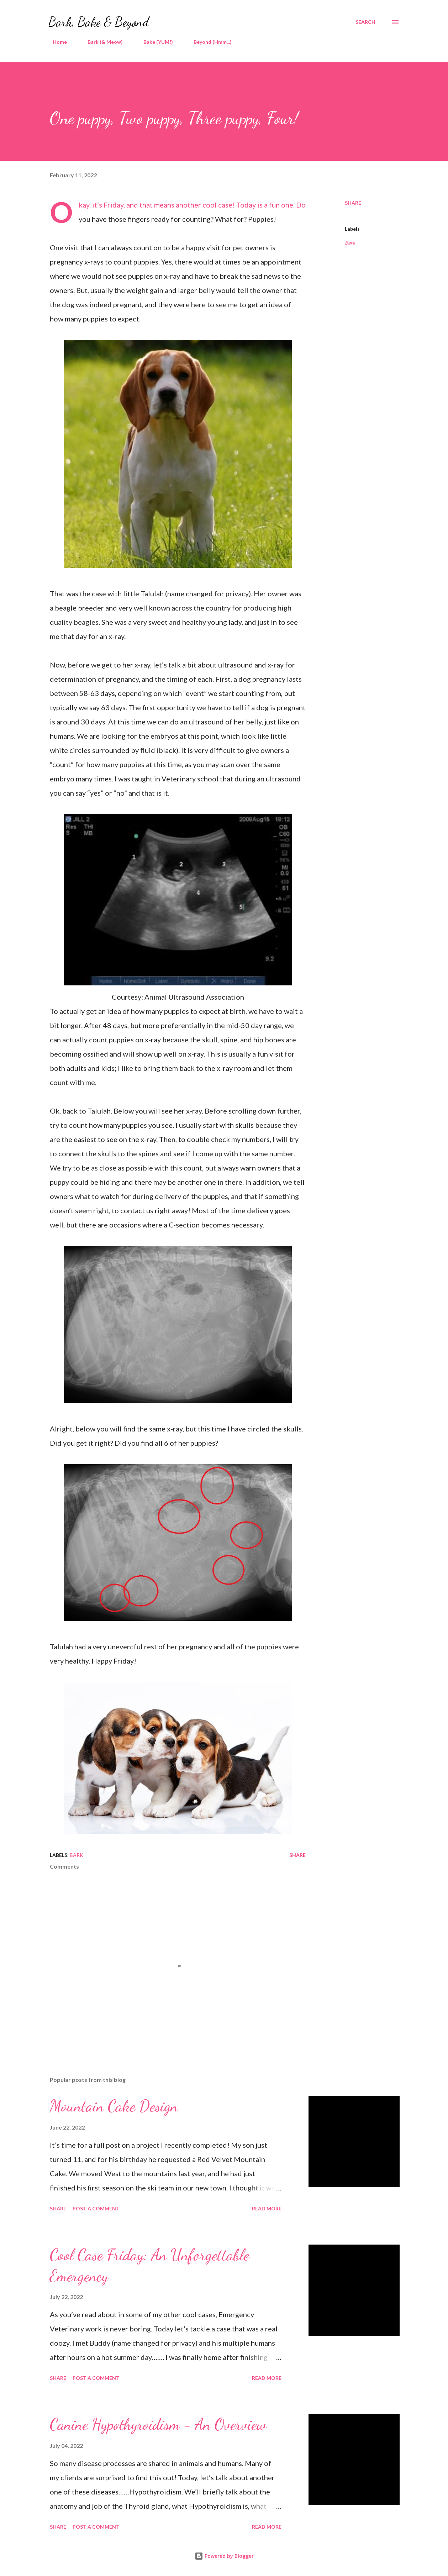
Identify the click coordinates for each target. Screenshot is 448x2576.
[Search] (365, 22)
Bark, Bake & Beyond (98, 22)
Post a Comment (96, 2208)
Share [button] (353, 203)
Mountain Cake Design (114, 2106)
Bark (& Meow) (100, 42)
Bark (350, 243)
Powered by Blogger (224, 2556)
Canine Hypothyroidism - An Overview (158, 2424)
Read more (266, 2208)
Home (55, 42)
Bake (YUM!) (154, 42)
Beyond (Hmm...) (208, 42)
